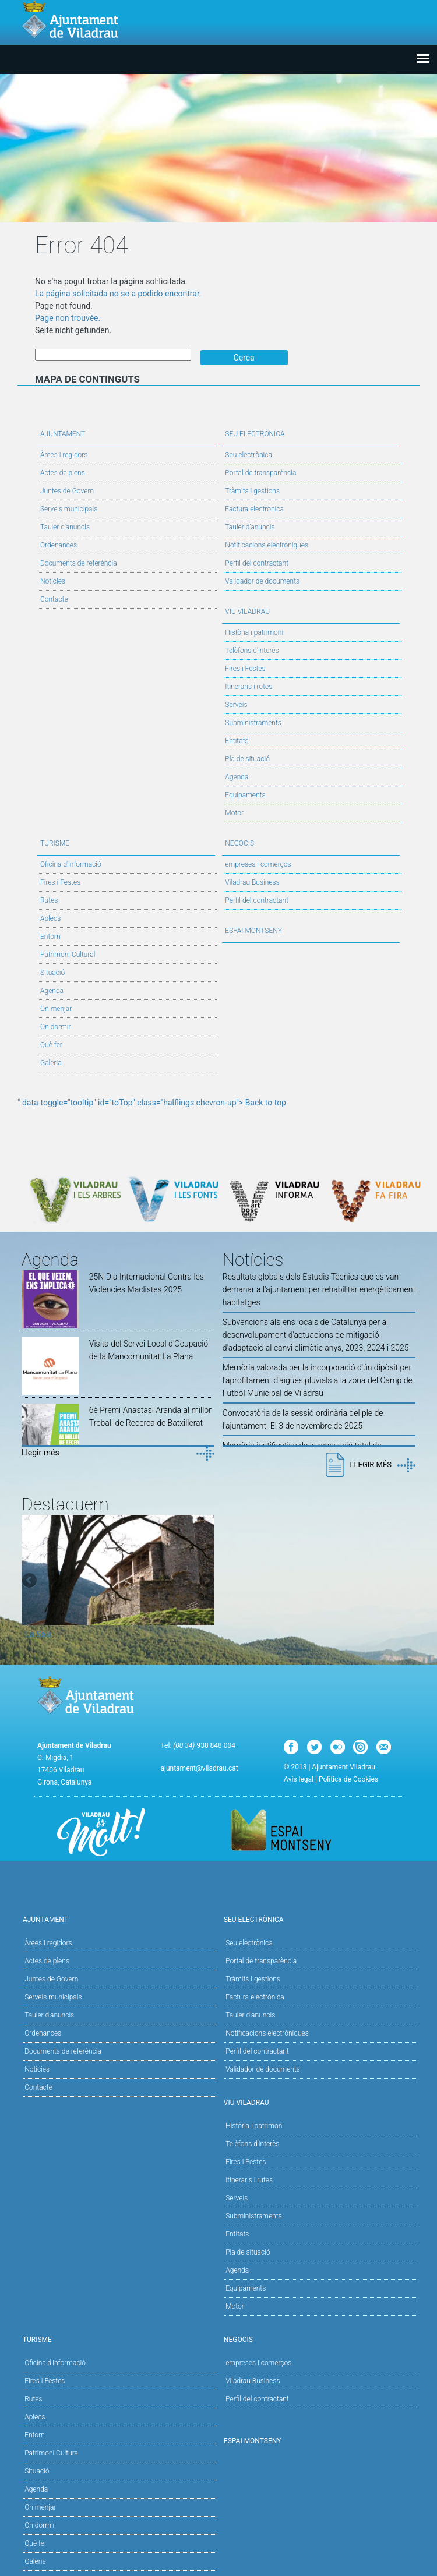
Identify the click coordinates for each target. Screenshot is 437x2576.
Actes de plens (62, 472)
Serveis (236, 703)
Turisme (126, 841)
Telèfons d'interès (252, 649)
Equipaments (245, 794)
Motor (234, 812)
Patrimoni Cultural (67, 953)
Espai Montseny (253, 929)
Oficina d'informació (70, 863)
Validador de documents (262, 580)
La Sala (39, 1633)
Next (205, 1580)
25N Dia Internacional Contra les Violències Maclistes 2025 (146, 1282)
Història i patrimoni (254, 631)
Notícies (52, 580)
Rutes (49, 899)
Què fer (51, 1044)
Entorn (50, 935)
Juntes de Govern (67, 490)
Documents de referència (78, 562)
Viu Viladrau (311, 609)
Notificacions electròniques (266, 544)
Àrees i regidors (63, 454)
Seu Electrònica (311, 432)
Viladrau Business (252, 881)
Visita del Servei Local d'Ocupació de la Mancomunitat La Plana (148, 1349)
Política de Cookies (348, 1779)
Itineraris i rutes (248, 685)
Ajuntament (126, 432)
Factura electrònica (254, 508)
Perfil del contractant (256, 562)
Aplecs (50, 917)
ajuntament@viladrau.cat (199, 1768)
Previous (30, 1580)
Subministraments (253, 722)
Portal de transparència (260, 472)
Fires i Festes (245, 667)
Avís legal (298, 1779)
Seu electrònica (248, 454)
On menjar (56, 1007)
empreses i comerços (258, 863)
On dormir (55, 1026)
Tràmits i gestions (252, 490)
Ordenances (58, 544)
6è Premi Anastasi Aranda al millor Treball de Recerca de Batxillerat (150, 1415)
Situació (52, 971)
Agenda (236, 776)
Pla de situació (247, 758)
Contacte (54, 598)
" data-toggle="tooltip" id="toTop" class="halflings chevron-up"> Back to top (151, 1101)
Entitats (236, 740)
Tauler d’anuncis (249, 526)
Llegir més (40, 1452)
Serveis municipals (68, 508)
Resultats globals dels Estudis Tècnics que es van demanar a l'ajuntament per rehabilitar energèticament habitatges (319, 1288)
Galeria (51, 1062)
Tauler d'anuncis (65, 526)
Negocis (311, 841)
